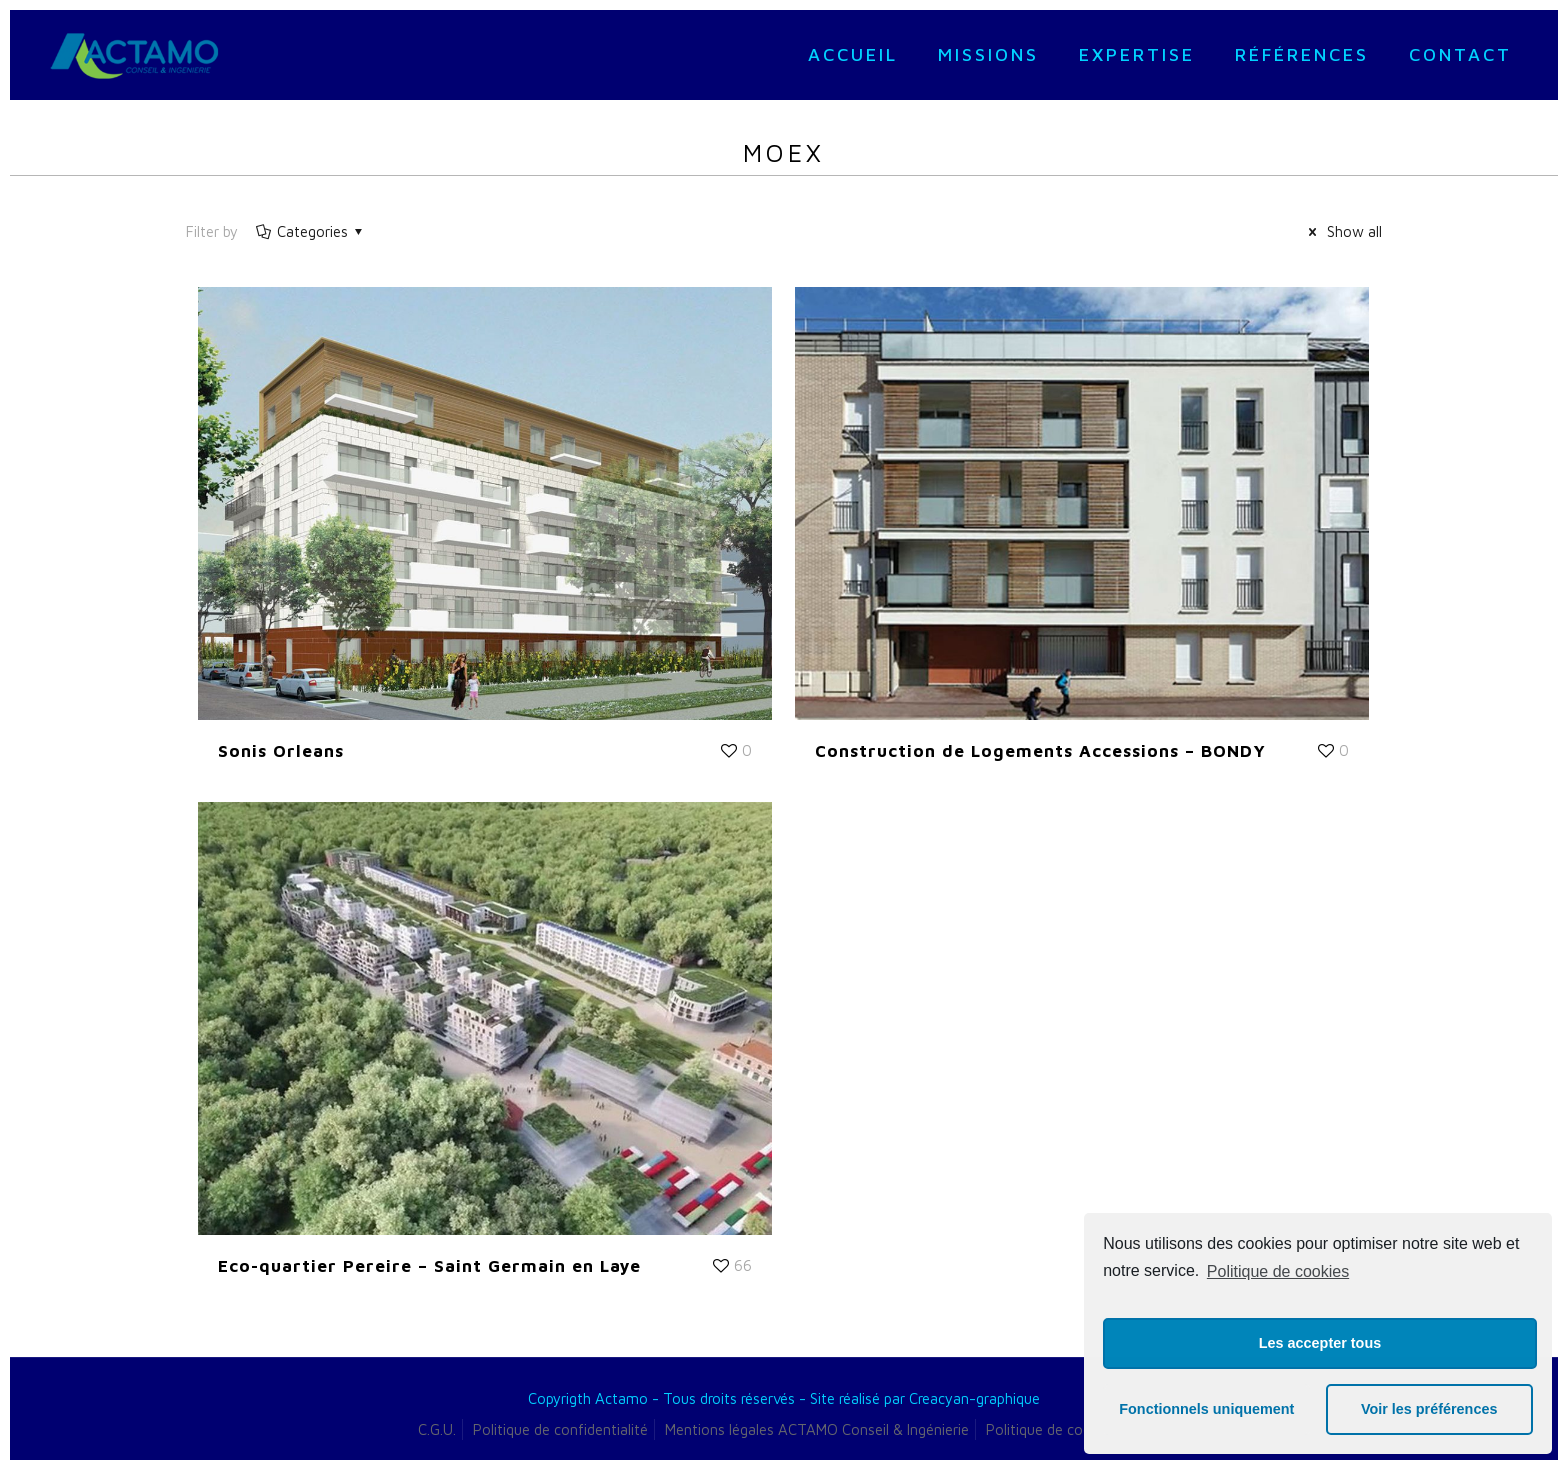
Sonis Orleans (281, 751)
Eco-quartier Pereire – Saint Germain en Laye (429, 1266)
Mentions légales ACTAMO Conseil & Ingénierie (817, 1429)
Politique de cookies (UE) (1068, 1429)
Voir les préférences (1429, 1409)
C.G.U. (437, 1429)
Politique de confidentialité (560, 1429)
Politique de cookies (1278, 1271)
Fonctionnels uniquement (1206, 1409)
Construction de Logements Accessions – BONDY (1040, 751)
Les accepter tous (1320, 1343)
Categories (311, 231)
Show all (1342, 231)
